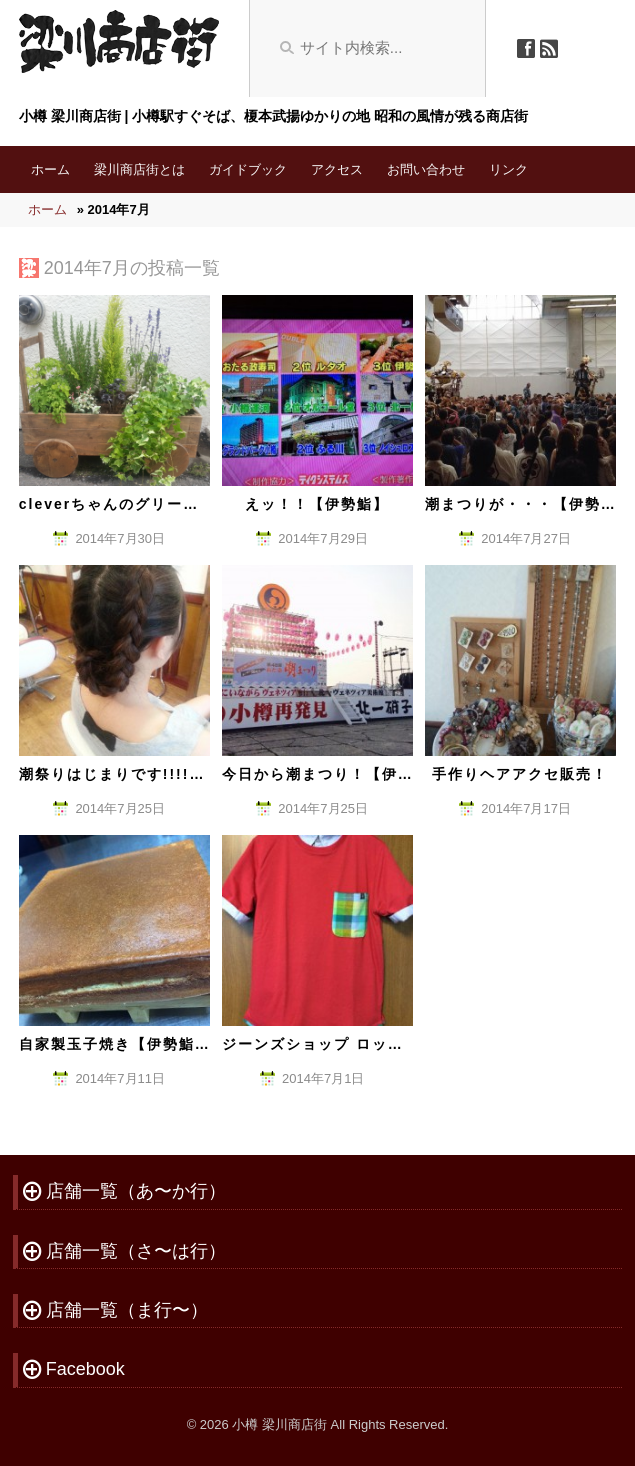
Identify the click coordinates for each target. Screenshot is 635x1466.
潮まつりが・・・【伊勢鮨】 (529, 504)
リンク (508, 169)
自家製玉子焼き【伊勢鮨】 (115, 1044)
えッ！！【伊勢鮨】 (317, 504)
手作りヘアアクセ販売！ (520, 774)
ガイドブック (248, 169)
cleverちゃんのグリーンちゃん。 (141, 504)
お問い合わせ (426, 169)
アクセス (337, 169)
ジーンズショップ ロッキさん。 (337, 1044)
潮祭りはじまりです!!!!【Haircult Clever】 (184, 774)
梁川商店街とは (139, 169)
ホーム (50, 169)
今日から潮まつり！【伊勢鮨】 (334, 774)
